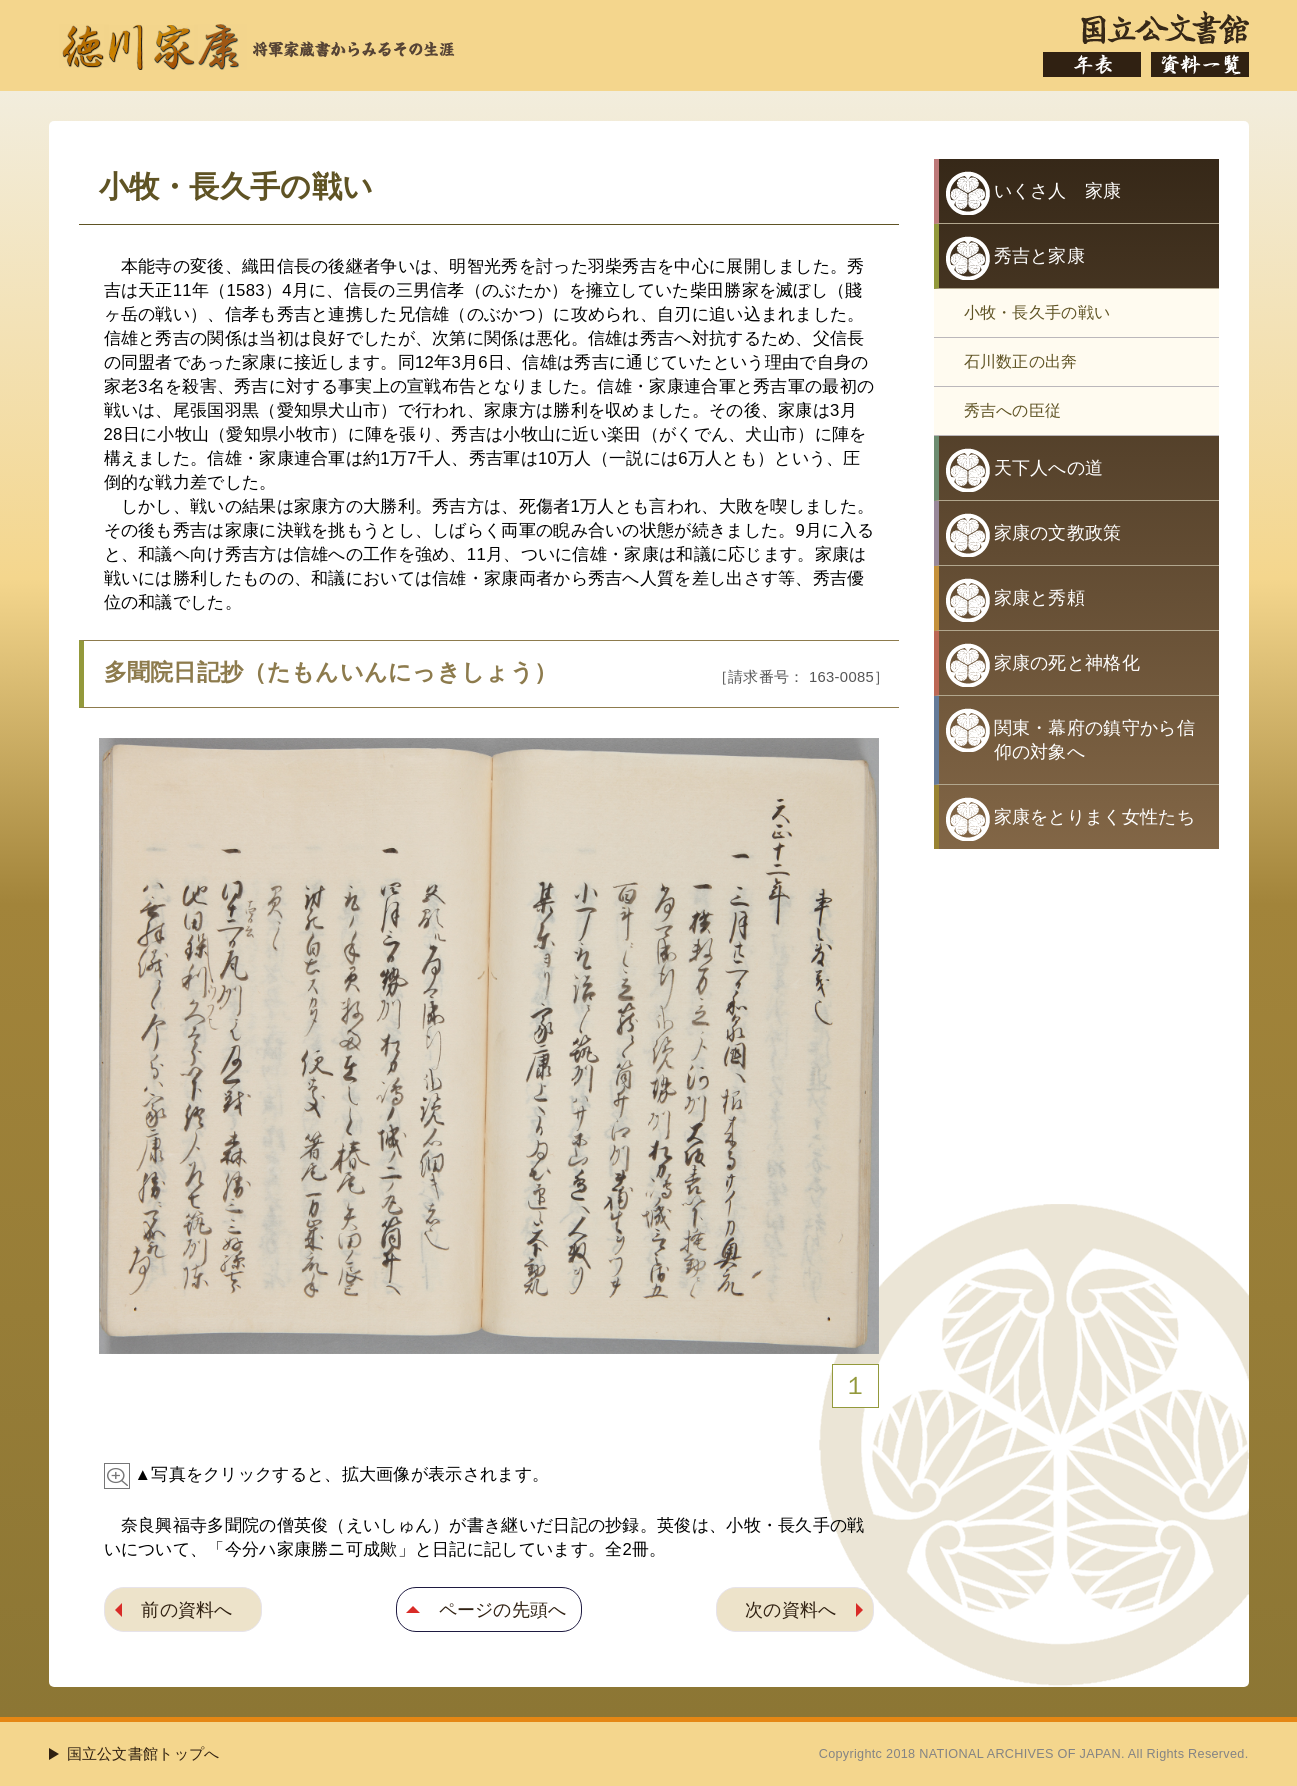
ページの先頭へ (503, 1609)
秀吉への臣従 (1013, 410)
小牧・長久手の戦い (1037, 312)
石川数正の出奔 (1021, 361)
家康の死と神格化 (1067, 663)
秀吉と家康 (1040, 256)
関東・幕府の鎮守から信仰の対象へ (1094, 740)
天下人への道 (1049, 468)
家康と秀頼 (1040, 598)
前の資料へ (187, 1609)
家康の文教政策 (1058, 533)
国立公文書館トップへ (143, 1753)
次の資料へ (791, 1609)
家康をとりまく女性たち (1094, 817)
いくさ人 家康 (1058, 191)
